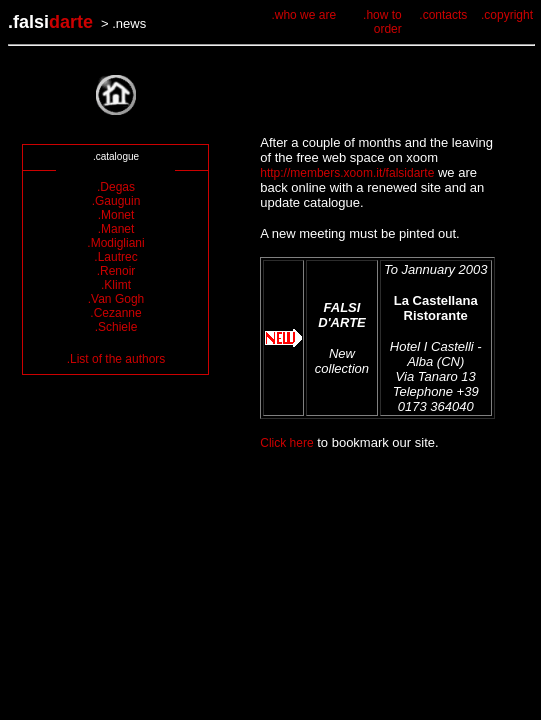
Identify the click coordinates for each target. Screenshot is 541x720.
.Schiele (116, 327)
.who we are (303, 15)
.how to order (382, 22)
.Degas (116, 187)
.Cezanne (115, 313)
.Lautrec (115, 257)
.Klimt (116, 285)
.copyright (507, 15)
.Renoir (116, 271)
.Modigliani (115, 243)
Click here (286, 443)
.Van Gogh (116, 299)
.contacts (443, 15)
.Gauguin (116, 201)
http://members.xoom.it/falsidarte (347, 173)
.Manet (116, 229)
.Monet (116, 215)
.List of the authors (116, 359)
